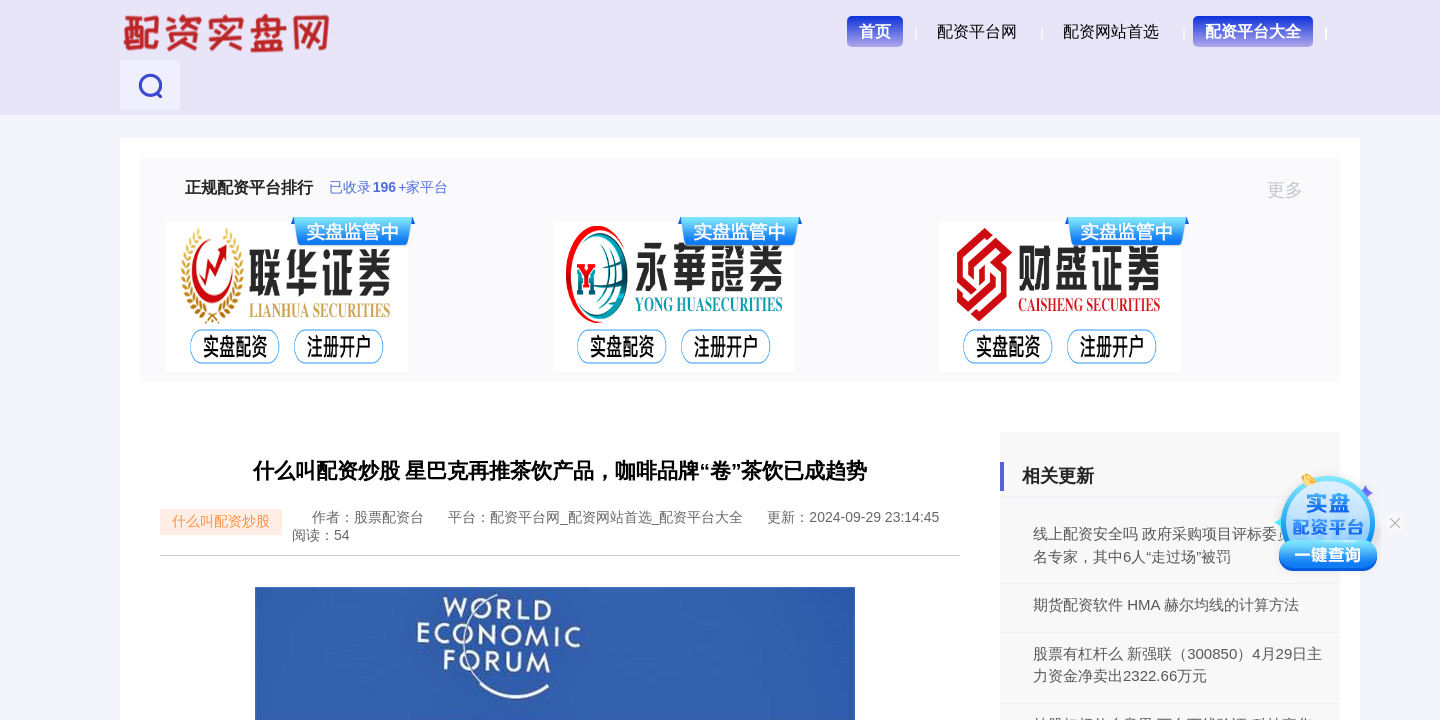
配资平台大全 (1253, 31)
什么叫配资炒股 (221, 521)
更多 (1293, 190)
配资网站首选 (1111, 31)
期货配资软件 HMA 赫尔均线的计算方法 (1166, 604)
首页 (875, 31)
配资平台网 (977, 31)
